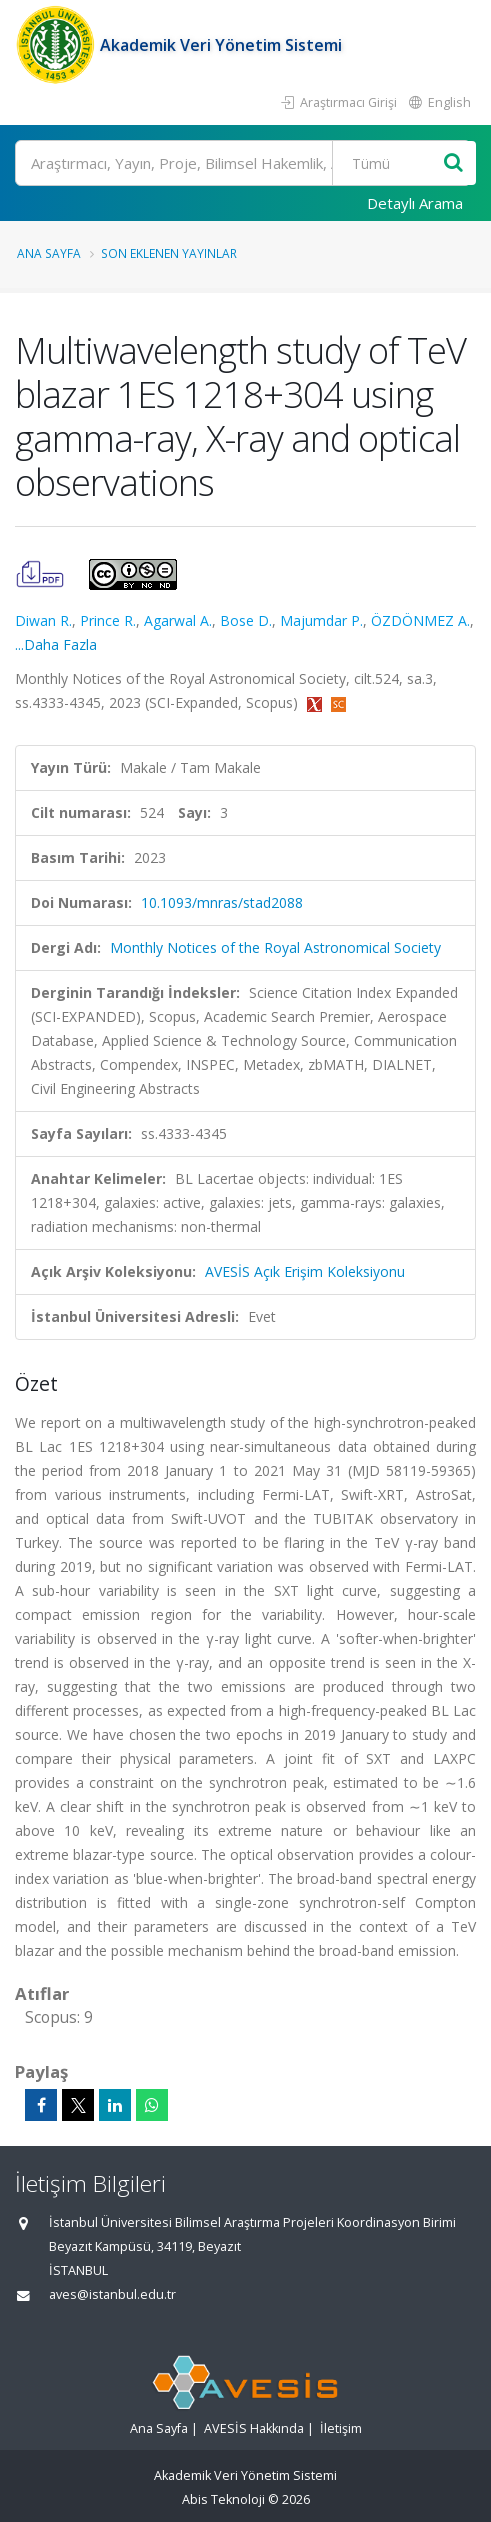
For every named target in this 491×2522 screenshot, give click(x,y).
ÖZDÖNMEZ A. (420, 620)
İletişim (341, 2428)
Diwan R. (43, 620)
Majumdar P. (321, 620)
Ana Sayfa (49, 253)
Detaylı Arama (415, 203)
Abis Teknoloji (223, 2499)
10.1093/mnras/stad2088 (222, 902)
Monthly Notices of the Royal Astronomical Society (275, 947)
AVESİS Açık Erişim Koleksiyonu (305, 1271)
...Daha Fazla (56, 644)
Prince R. (108, 620)
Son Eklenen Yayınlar (169, 253)
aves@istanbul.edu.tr (112, 2294)
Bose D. (246, 620)
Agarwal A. (178, 620)
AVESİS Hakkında (254, 2428)
